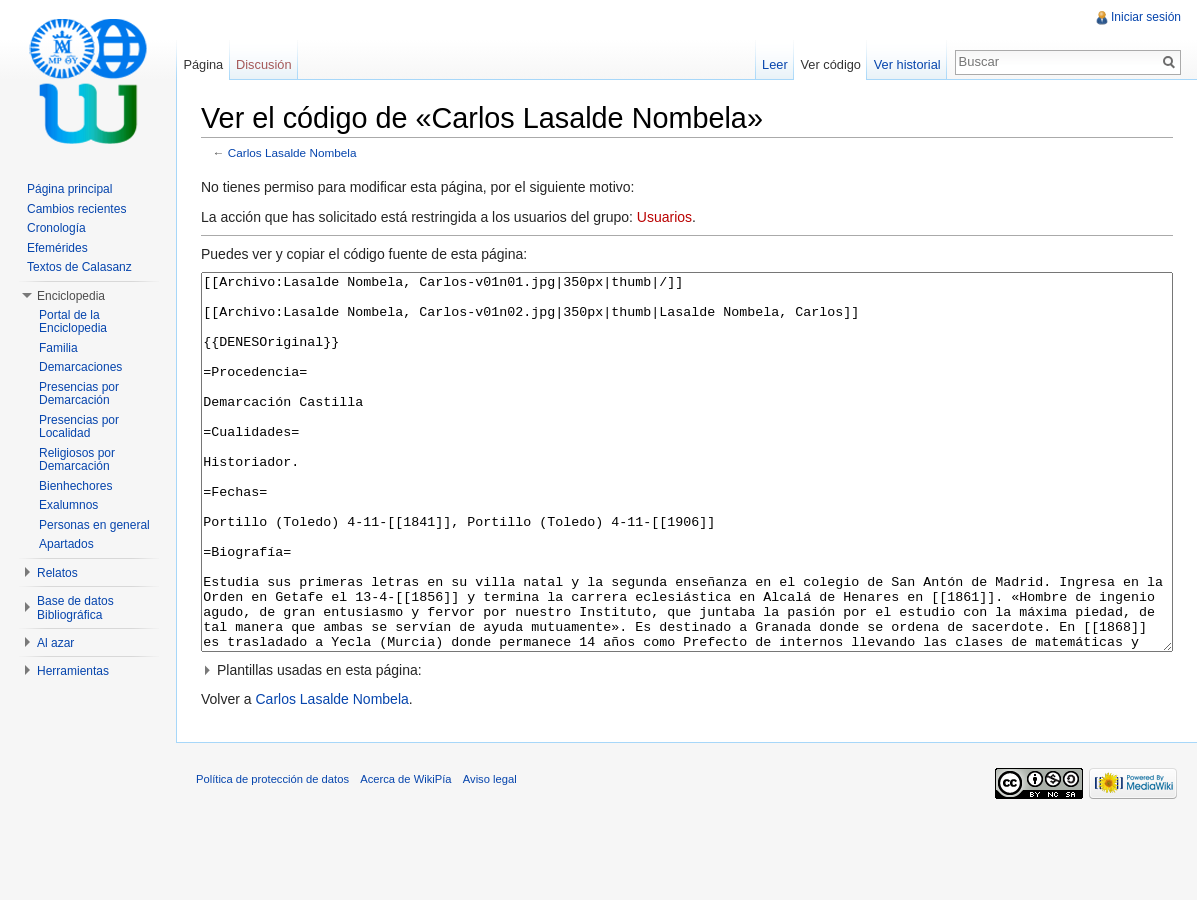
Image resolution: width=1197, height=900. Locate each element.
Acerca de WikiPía (405, 854)
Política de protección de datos (272, 854)
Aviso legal (490, 854)
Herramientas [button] (73, 671)
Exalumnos (68, 505)
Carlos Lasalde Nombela (292, 152)
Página (203, 64)
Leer (775, 64)
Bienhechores (75, 486)
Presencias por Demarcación (79, 394)
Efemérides (57, 248)
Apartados (66, 544)
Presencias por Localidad (79, 427)
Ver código (830, 64)
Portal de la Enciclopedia (73, 322)
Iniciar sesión (1146, 17)
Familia (58, 348)
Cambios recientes (76, 209)
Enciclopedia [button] (71, 296)
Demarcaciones (80, 367)
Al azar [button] (55, 643)
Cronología (56, 228)
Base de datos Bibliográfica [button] (75, 608)
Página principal (69, 189)
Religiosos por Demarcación (77, 460)
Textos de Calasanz (79, 267)
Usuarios (664, 217)
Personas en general (94, 525)
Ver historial (907, 64)
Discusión (263, 64)
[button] (687, 745)
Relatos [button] (57, 573)
